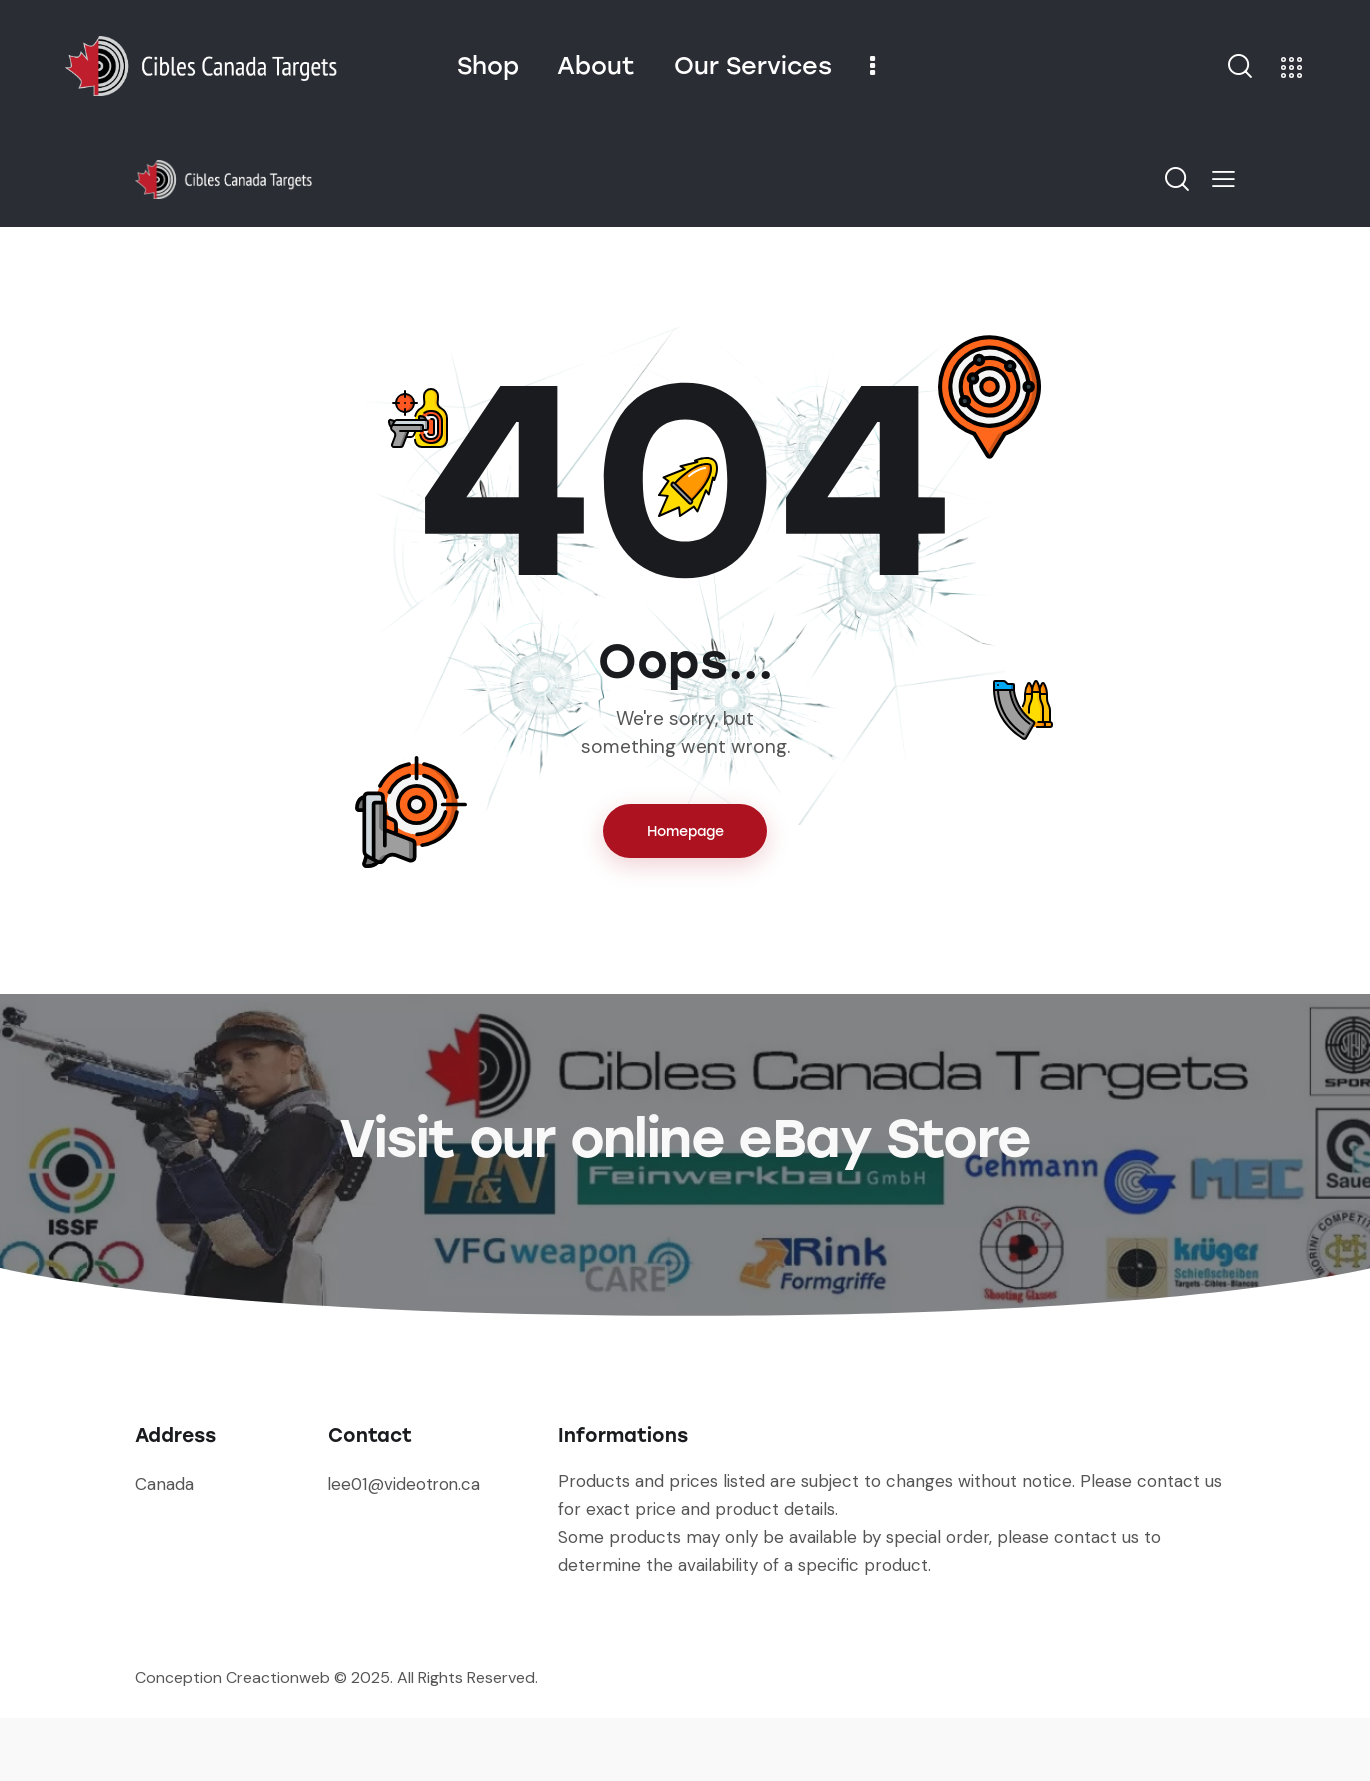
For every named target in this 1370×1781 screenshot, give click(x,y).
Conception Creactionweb (232, 1740)
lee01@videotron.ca (406, 1547)
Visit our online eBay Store (685, 1169)
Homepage (685, 831)
